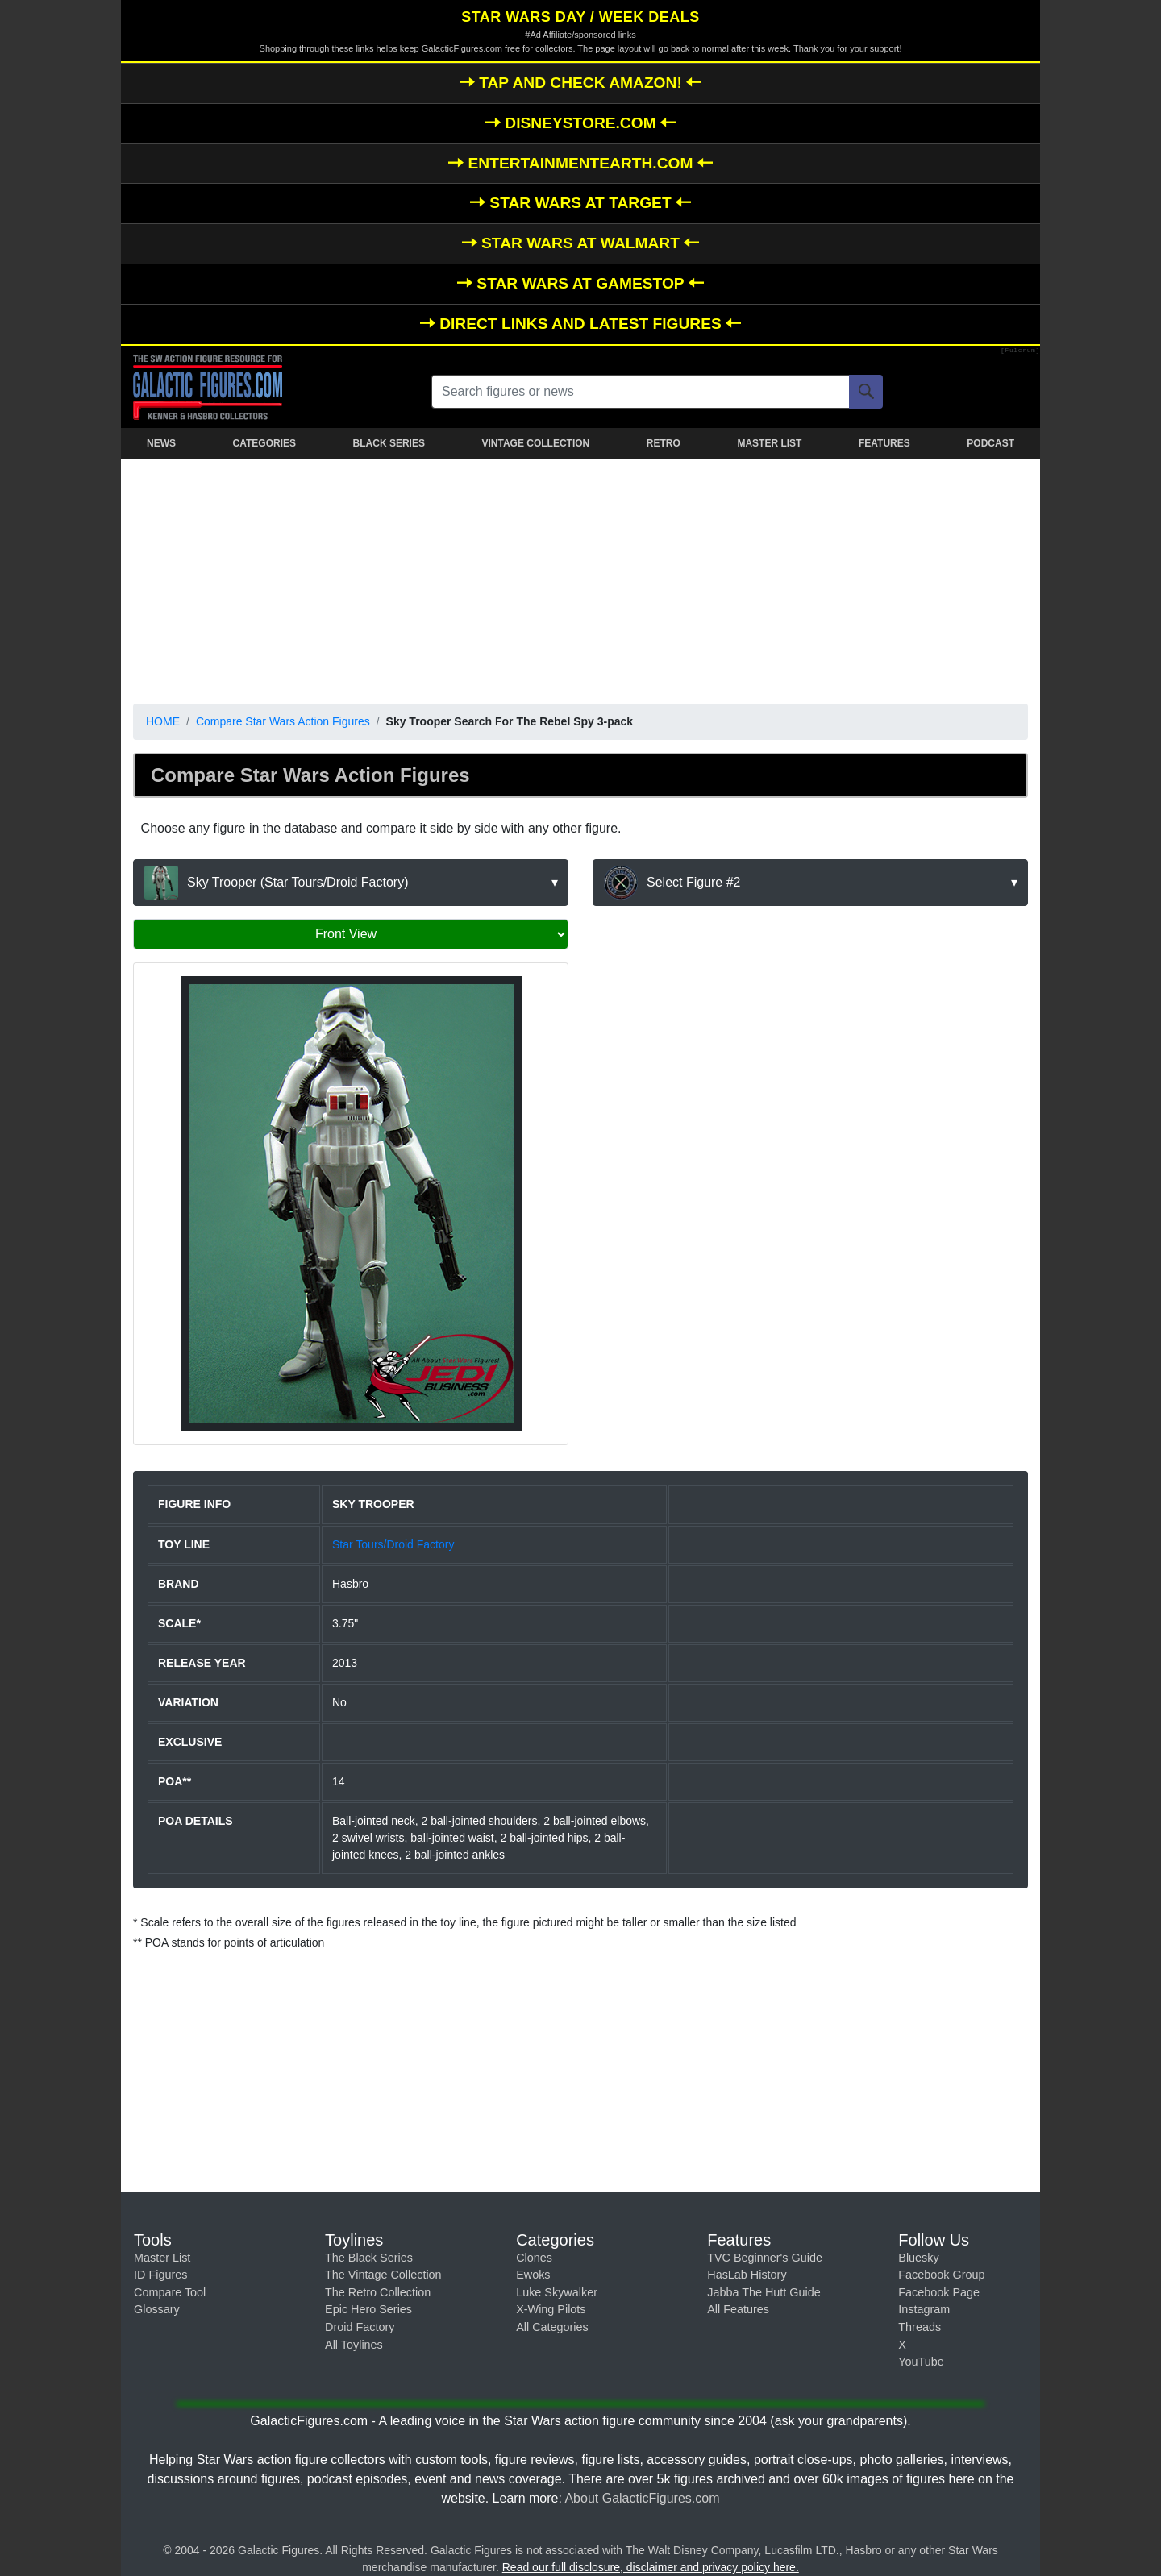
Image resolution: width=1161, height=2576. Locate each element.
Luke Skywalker (556, 2292)
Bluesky (918, 2257)
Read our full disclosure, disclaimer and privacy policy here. (650, 2567)
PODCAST (990, 443)
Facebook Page (939, 2292)
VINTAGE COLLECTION (535, 443)
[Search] (866, 392)
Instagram (924, 2309)
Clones (534, 2257)
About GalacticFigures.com (641, 2498)
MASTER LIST (769, 443)
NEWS (161, 443)
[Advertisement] (580, 578)
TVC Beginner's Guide (764, 2257)
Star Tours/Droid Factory (393, 1544)
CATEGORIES (264, 443)
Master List (162, 2257)
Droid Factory (359, 2326)
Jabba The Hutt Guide (764, 2292)
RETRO (663, 443)
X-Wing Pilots (550, 2309)
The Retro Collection (378, 2292)
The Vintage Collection (383, 2274)
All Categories (552, 2326)
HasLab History (746, 2274)
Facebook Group (941, 2274)
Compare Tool (170, 2292)
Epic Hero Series (368, 2309)
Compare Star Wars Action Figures (283, 721)
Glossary (157, 2309)
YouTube (921, 2361)
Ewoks (533, 2274)
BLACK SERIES (389, 443)
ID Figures (160, 2274)
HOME (163, 721)
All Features (738, 2309)
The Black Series (369, 2257)
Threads (919, 2326)
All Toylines (354, 2344)
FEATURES (884, 443)
